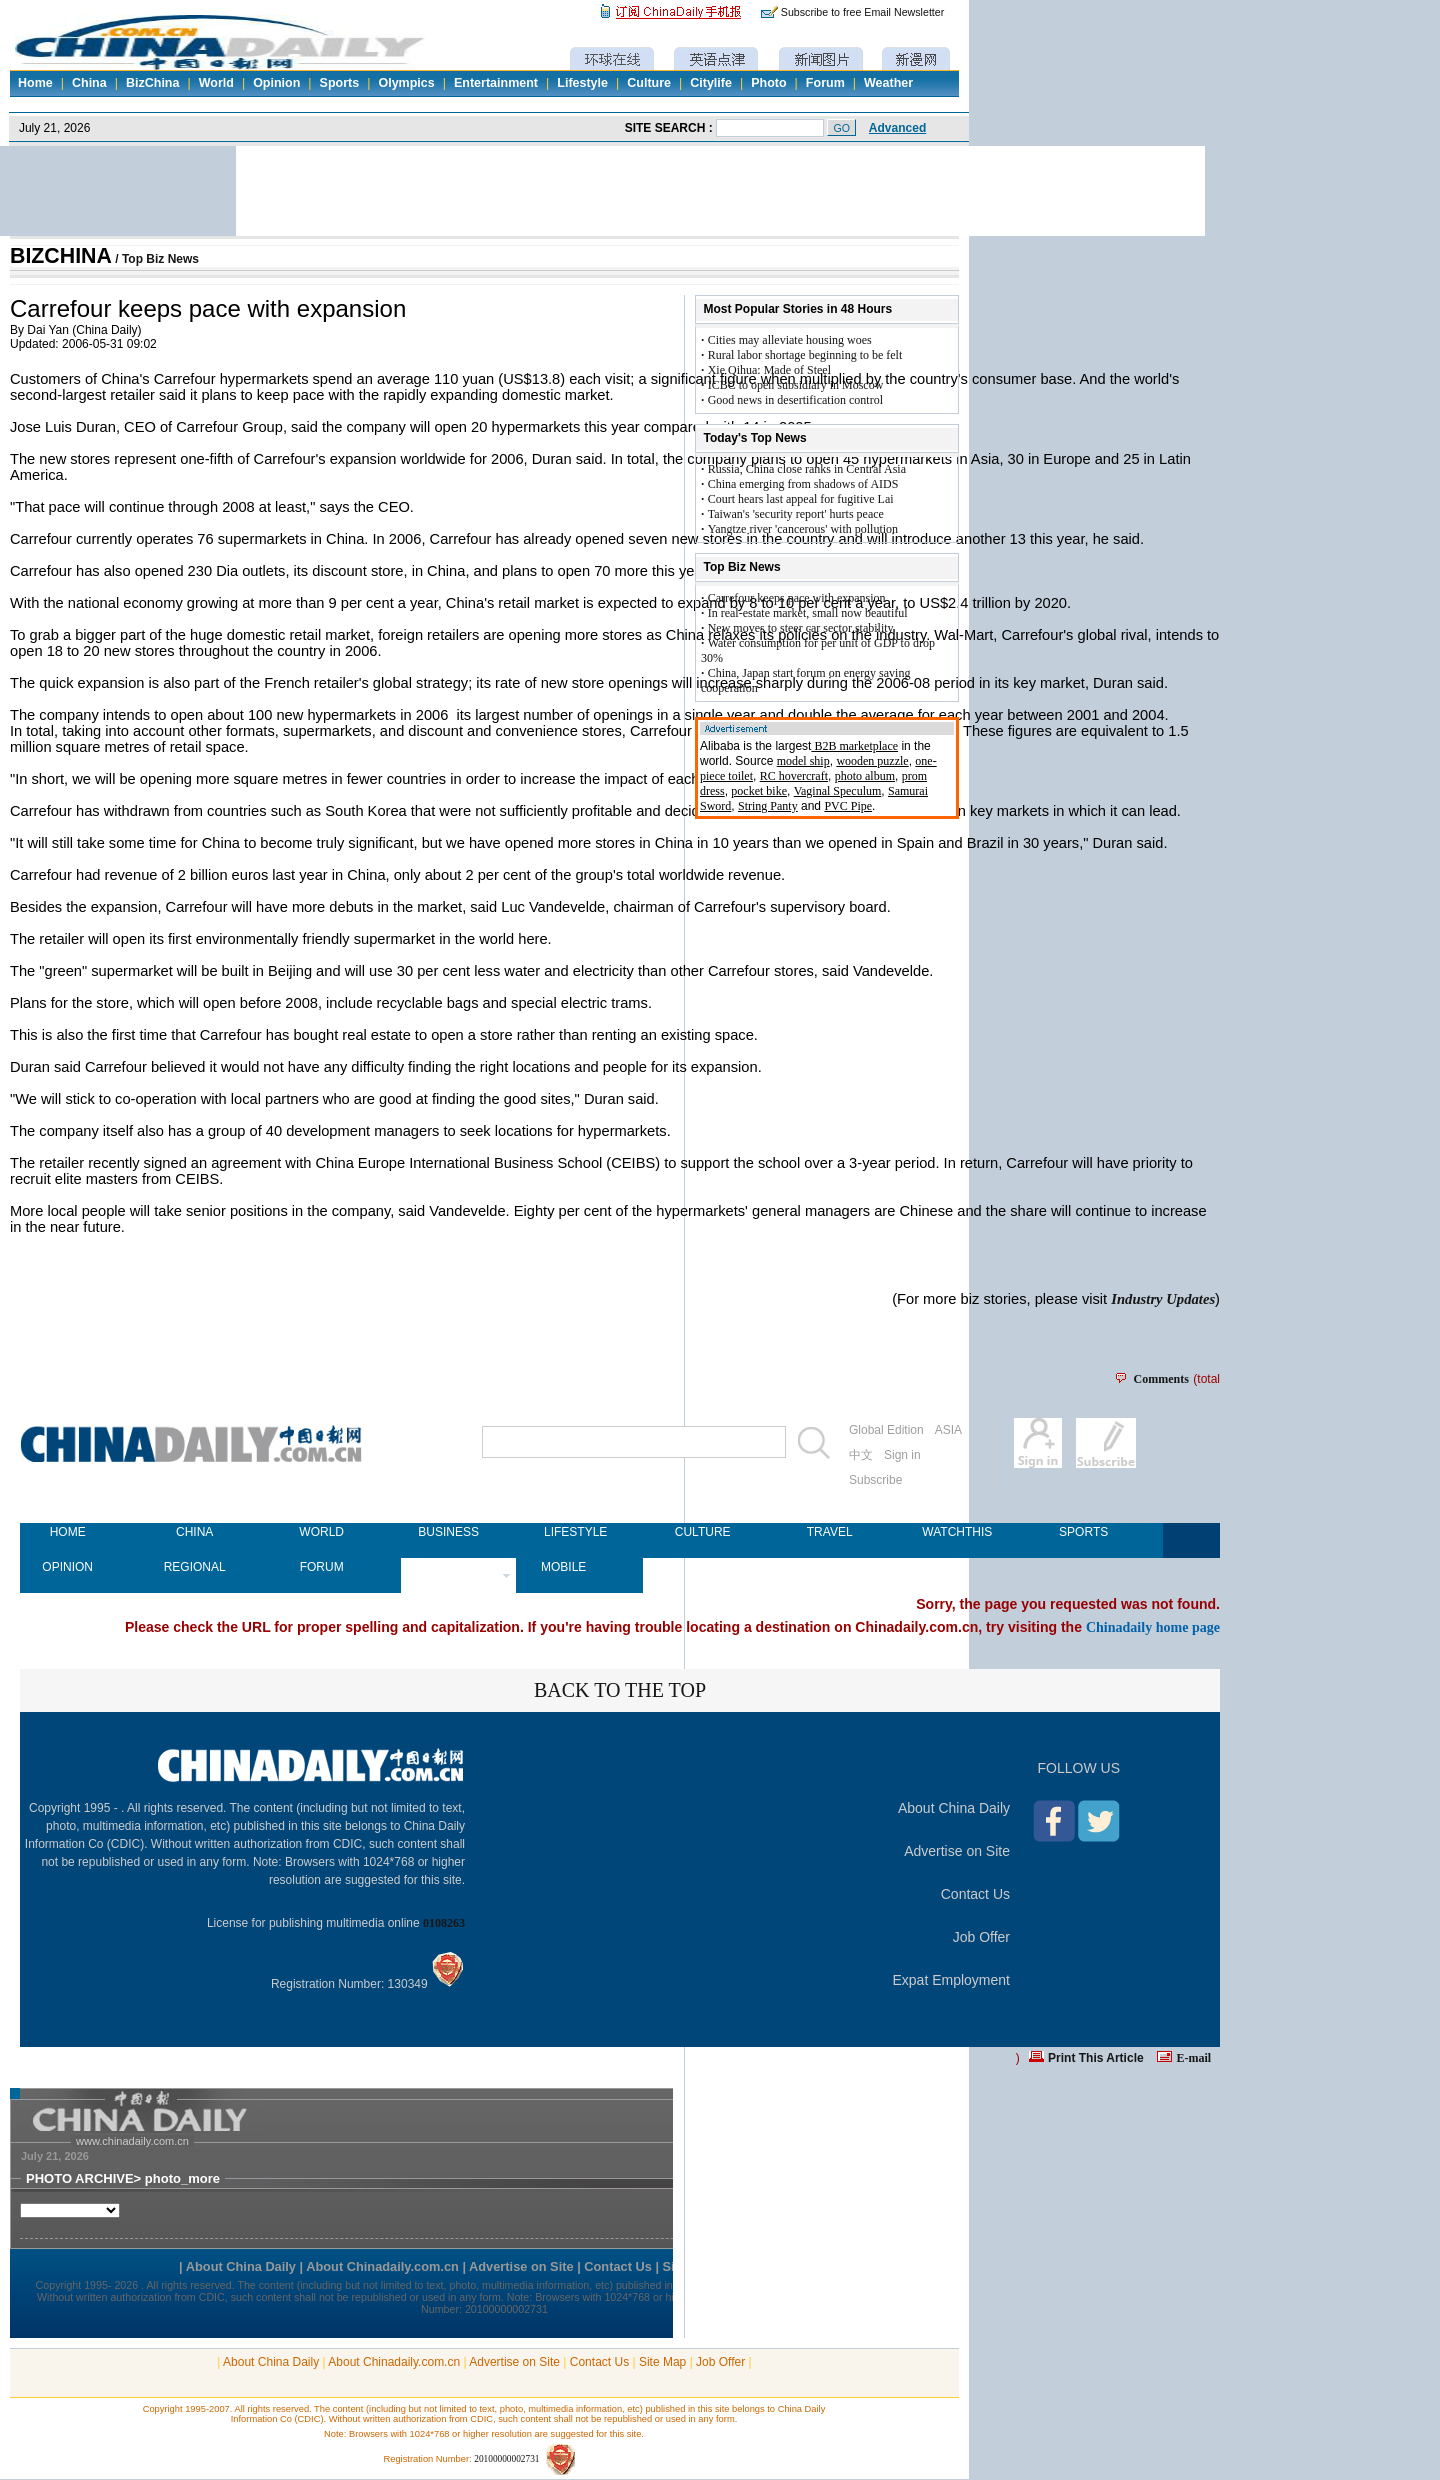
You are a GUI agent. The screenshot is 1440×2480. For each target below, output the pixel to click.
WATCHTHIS (956, 1532)
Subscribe (875, 1480)
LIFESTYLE (575, 1532)
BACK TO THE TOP (620, 1690)
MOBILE (563, 1567)
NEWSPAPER (448, 1567)
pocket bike (759, 791)
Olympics (406, 83)
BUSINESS (448, 1532)
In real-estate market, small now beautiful (808, 613)
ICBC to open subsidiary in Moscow (796, 385)
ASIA (948, 1430)
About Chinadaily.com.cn (394, 2362)
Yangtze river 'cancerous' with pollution (803, 529)
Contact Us (975, 1894)
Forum (825, 83)
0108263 (444, 1923)
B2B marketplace (854, 746)
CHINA (194, 1532)
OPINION (67, 1567)
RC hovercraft (794, 776)
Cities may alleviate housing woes (790, 340)
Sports (340, 83)
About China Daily (954, 1808)
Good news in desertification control (795, 400)
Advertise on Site (957, 1851)
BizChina (152, 83)
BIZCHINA (61, 256)
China (89, 83)
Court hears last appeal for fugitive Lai (801, 499)
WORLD (321, 1532)
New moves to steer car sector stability (801, 628)
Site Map (662, 2362)
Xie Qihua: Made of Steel (769, 370)
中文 (861, 1455)
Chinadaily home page (1153, 1627)
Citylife (711, 83)
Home (35, 83)
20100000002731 (506, 2459)
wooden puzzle (872, 761)
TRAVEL (830, 1532)
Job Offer (981, 1937)
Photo (768, 83)
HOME (68, 1532)
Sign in (902, 1455)
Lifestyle (582, 83)
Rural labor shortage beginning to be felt (805, 355)
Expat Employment (952, 1980)
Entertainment (496, 83)
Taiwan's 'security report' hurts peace (796, 514)
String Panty (768, 806)
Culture (649, 83)
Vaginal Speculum (838, 791)
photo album (865, 776)
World (216, 83)
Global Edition (886, 1430)
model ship (803, 761)
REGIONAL (195, 1567)
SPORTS (1083, 1532)
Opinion (276, 83)
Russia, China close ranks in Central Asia (807, 469)
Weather (888, 83)
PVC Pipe (848, 806)
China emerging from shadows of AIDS (803, 484)
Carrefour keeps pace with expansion (797, 598)
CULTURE (703, 1532)
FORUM (322, 1567)
